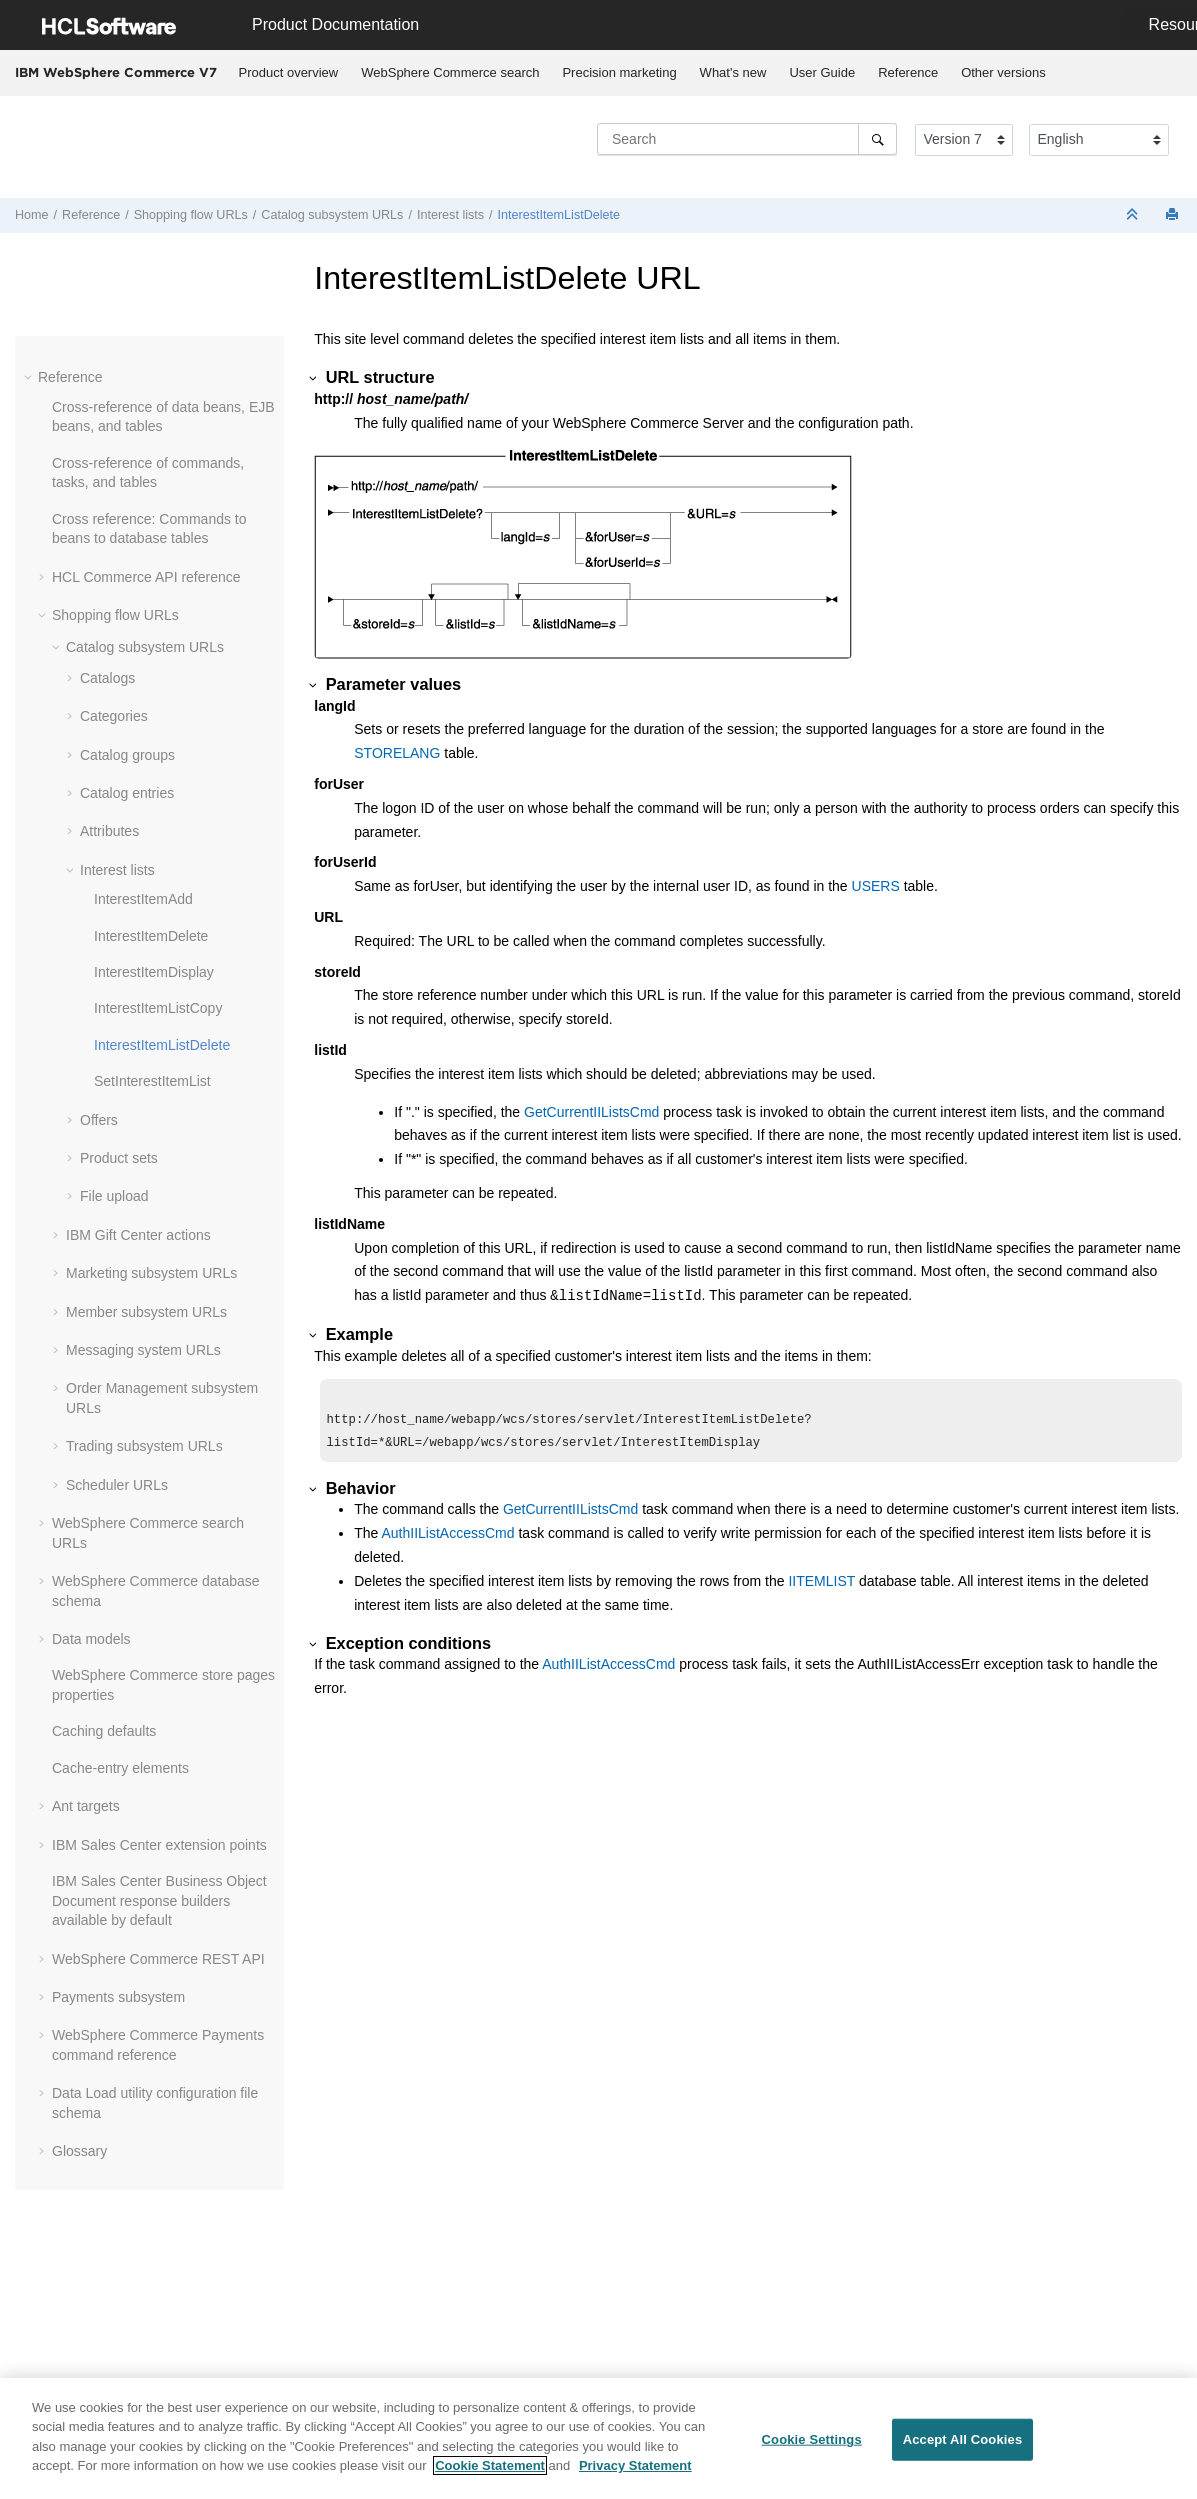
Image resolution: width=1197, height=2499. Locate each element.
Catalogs (107, 678)
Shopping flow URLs (191, 215)
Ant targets (86, 1806)
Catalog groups (127, 755)
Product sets (119, 1158)
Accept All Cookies (963, 2439)
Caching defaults (104, 1731)
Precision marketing (619, 72)
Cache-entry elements (120, 1768)
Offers (99, 1120)
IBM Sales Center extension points (159, 1845)
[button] (30, 377)
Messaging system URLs (143, 1350)
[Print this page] (1174, 215)
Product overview (289, 72)
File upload (114, 1196)
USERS (876, 886)
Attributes (109, 831)
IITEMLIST (821, 1587)
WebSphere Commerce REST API (158, 1959)
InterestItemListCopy (158, 1008)
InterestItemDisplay (154, 972)
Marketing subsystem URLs (151, 1273)
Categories (114, 716)
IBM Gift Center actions (138, 1235)
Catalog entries (127, 793)
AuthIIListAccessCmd (448, 1539)
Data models (91, 1639)
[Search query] (747, 139)
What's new (733, 72)
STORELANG (397, 753)
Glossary (79, 2151)
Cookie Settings (812, 2439)
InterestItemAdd (143, 899)
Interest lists (450, 215)
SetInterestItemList (152, 1081)
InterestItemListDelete (559, 215)
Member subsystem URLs (146, 1312)
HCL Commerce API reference (146, 577)
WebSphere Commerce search (450, 72)
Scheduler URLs (117, 1485)
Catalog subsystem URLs (332, 215)
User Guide (822, 72)
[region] (598, 2438)
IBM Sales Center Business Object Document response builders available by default (159, 1900)
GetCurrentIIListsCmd (591, 1112)
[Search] (877, 139)
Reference (908, 72)
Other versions (1003, 72)
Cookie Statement (490, 2465)
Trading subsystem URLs (144, 1446)
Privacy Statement (635, 2465)
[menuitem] (288, 73)
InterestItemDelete (151, 936)
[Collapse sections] (1134, 215)
